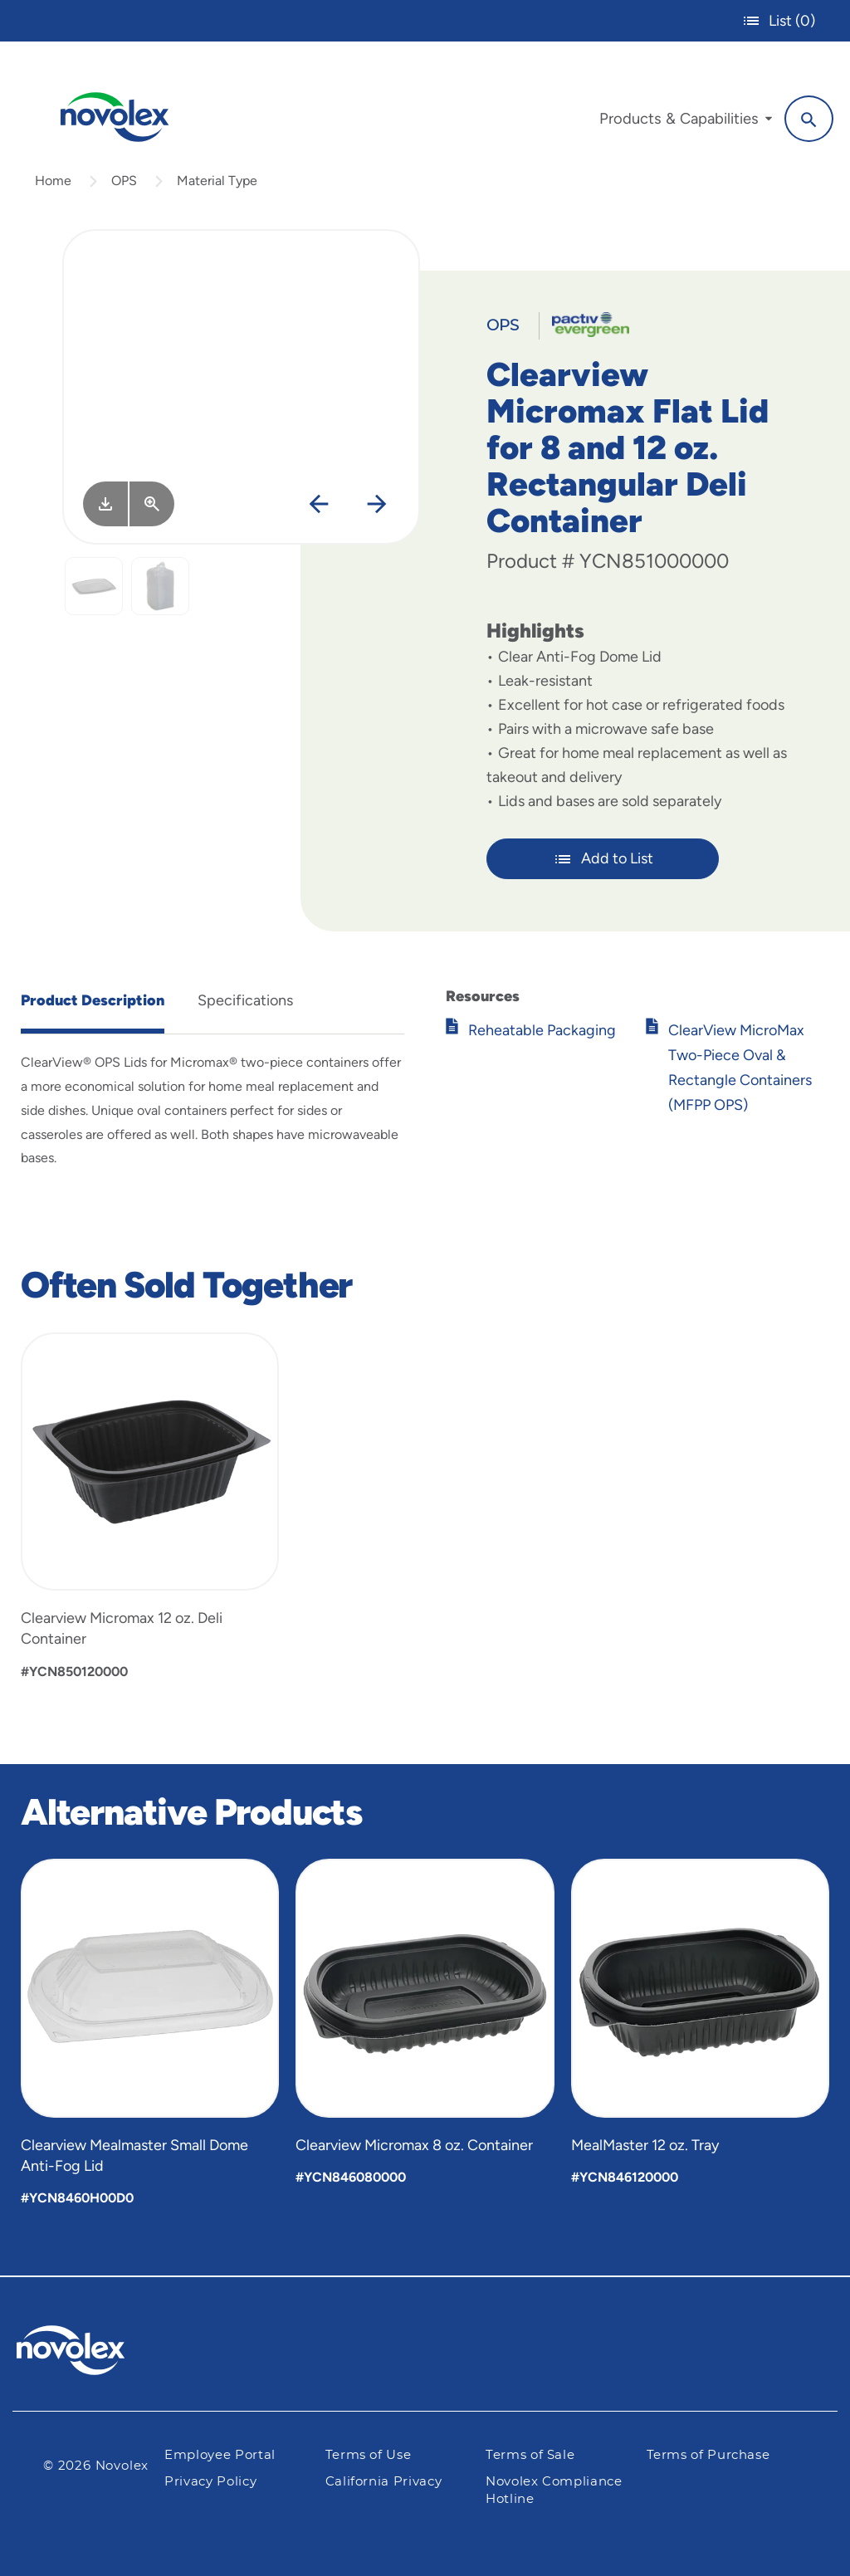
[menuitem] (685, 123)
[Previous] (318, 505)
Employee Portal (220, 2455)
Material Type (217, 180)
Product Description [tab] (92, 1000)
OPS (124, 180)
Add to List (603, 859)
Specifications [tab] (245, 1000)
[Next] (376, 505)
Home (53, 180)
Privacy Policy (210, 2482)
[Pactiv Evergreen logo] (104, 2350)
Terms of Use (368, 2455)
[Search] (808, 118)
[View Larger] (151, 503)
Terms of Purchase (708, 2455)
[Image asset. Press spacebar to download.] (105, 503)
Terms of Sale (530, 2455)
